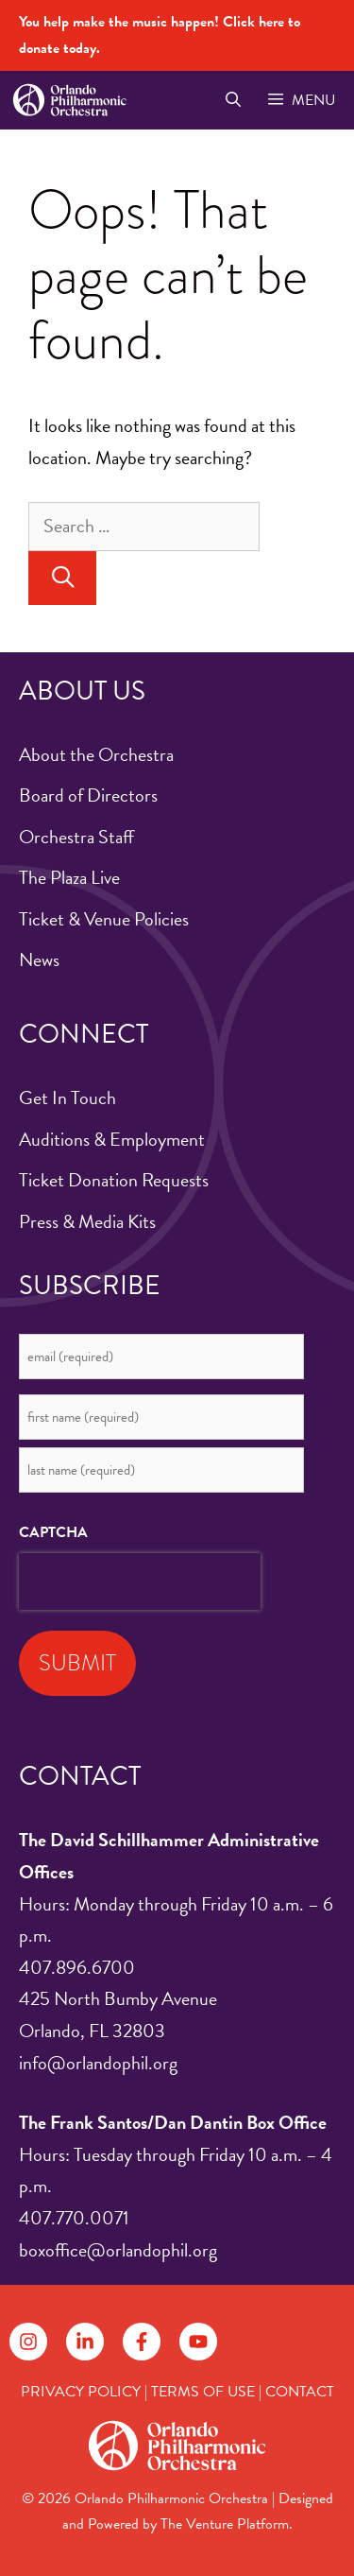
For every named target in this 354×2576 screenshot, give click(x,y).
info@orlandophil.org (98, 2063)
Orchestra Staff (76, 836)
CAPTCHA (53, 1532)
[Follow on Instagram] (28, 2341)
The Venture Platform (224, 2524)
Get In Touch (67, 1097)
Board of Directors (88, 795)
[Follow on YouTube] (198, 2341)
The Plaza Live (69, 877)
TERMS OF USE (203, 2391)
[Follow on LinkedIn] (85, 2341)
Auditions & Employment (112, 1139)
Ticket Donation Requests (114, 1180)
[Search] (62, 578)
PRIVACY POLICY (81, 2391)
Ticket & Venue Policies (104, 919)
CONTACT (299, 2391)
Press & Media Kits (87, 1221)
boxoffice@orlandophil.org (118, 2250)
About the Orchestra (96, 754)
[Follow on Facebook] (141, 2341)
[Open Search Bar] (232, 100)
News (39, 959)
